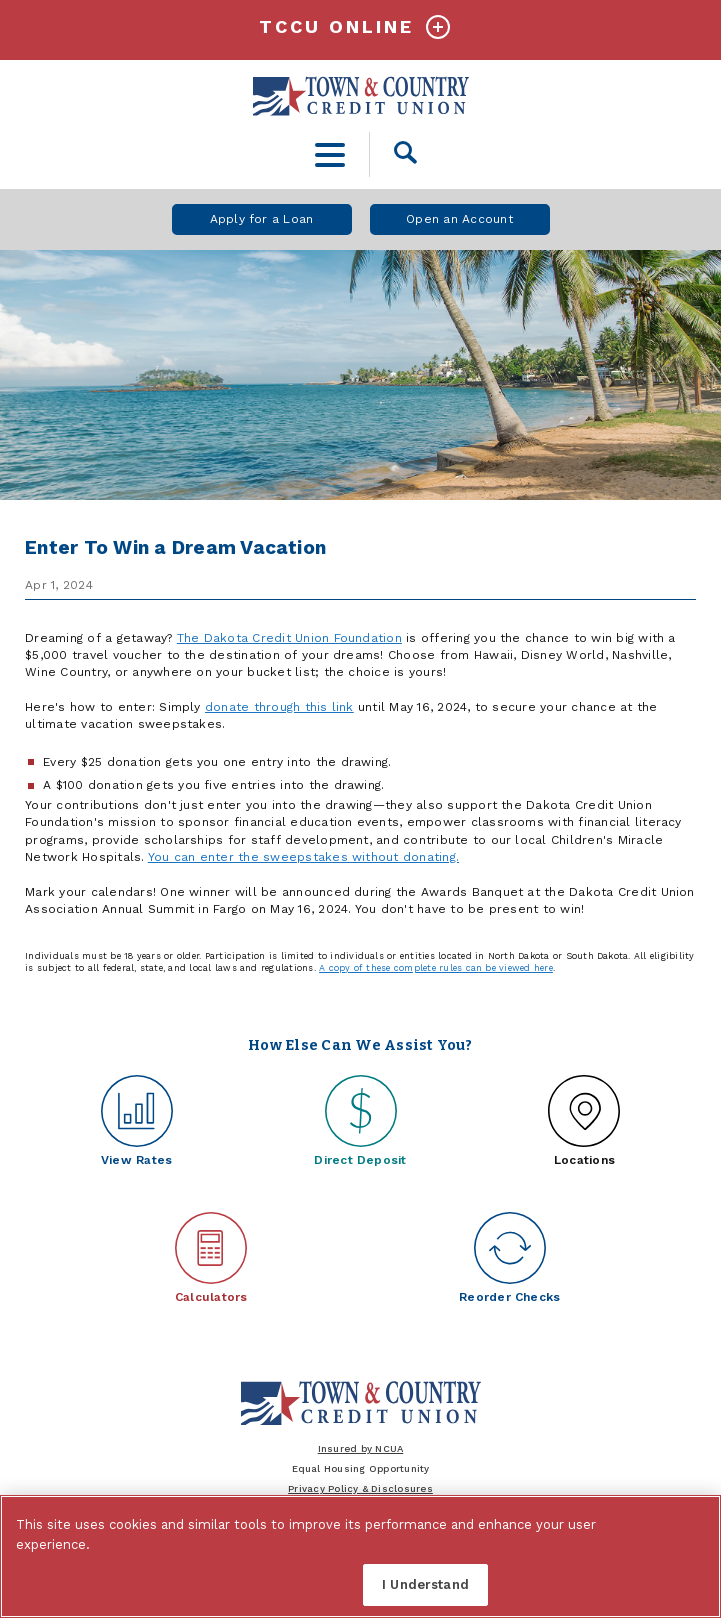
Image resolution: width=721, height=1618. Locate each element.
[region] (360, 1556)
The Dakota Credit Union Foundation (289, 638)
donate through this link (279, 707)
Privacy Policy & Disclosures (360, 1488)
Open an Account (459, 219)
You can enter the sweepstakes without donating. (303, 857)
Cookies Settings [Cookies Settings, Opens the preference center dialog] (282, 1584)
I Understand (425, 1584)
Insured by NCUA (361, 1448)
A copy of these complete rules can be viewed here (436, 968)
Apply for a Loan (262, 219)
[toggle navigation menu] (330, 154)
